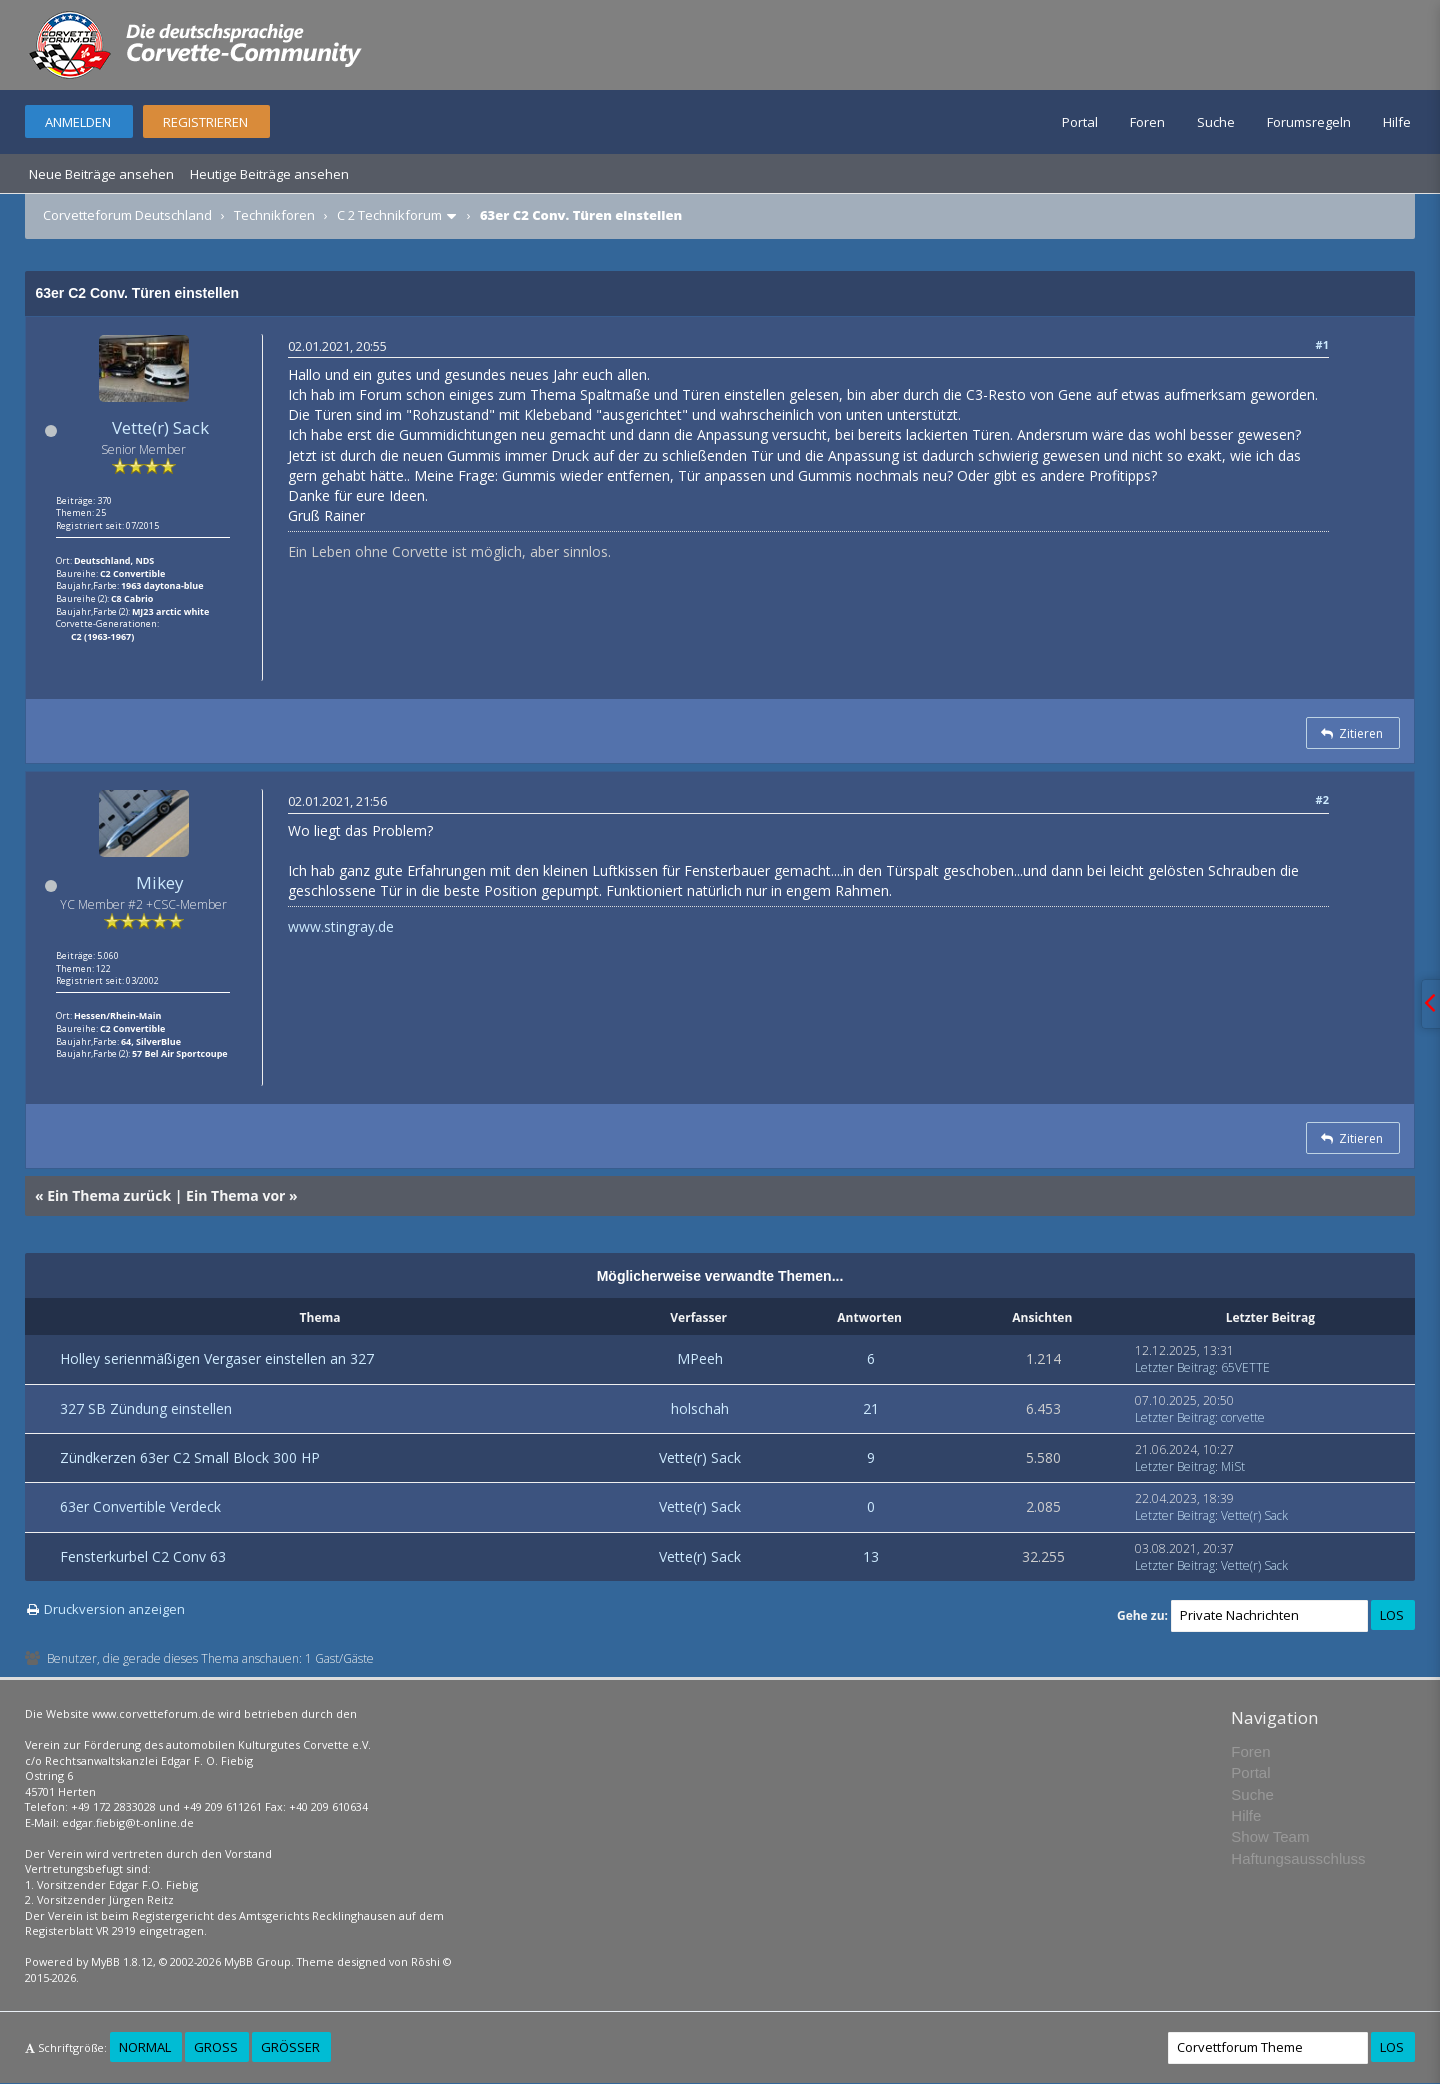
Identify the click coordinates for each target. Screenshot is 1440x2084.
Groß (216, 2047)
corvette (1243, 1417)
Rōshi (425, 1961)
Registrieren (205, 122)
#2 (1322, 799)
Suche (1216, 122)
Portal (1080, 122)
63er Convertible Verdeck (140, 1506)
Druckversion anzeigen (114, 1609)
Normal (145, 2047)
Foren (1147, 122)
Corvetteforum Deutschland (127, 215)
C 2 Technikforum (389, 215)
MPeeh (700, 1358)
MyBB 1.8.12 (122, 1961)
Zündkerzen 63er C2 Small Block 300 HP (190, 1457)
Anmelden (78, 122)
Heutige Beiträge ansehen (269, 174)
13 (871, 1556)
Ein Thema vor (235, 1195)
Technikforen (274, 215)
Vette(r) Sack (160, 427)
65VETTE (1245, 1367)
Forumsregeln (1309, 122)
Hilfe (1397, 122)
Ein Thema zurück (109, 1195)
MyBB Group (257, 1961)
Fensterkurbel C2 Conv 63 (143, 1556)
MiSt (1233, 1466)
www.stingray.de (341, 926)
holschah (700, 1408)
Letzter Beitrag (1175, 1367)
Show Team (1270, 1836)
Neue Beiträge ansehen (101, 174)
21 (871, 1408)
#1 (1322, 344)
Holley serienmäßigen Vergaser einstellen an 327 (217, 1358)
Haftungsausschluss (1298, 1858)
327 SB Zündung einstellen (146, 1408)
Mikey (160, 882)
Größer (290, 2047)
